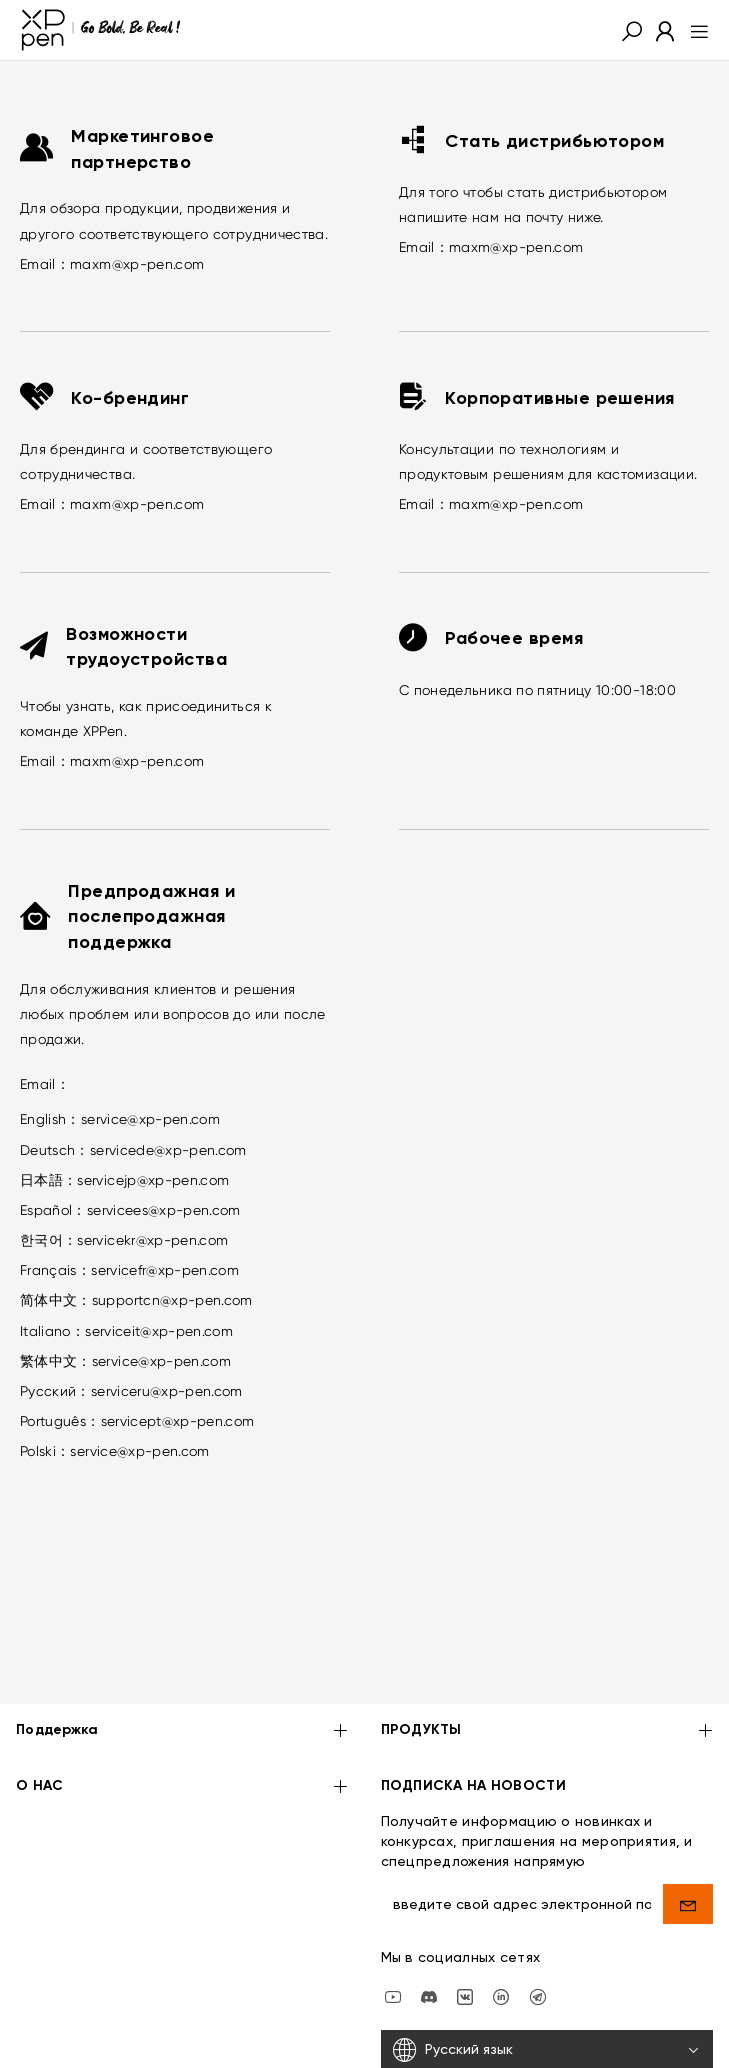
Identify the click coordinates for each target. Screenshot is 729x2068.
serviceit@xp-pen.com (159, 1331)
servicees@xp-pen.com (164, 1210)
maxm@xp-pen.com (137, 264)
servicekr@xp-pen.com (152, 1240)
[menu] (693, 30)
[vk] (465, 1936)
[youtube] (393, 1936)
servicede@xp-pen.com (168, 1150)
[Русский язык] (547, 1991)
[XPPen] (101, 30)
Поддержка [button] (182, 1672)
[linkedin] (501, 1936)
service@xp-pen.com (150, 1119)
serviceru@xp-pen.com (167, 1391)
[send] (688, 1844)
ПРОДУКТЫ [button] (547, 1672)
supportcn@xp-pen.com (172, 1300)
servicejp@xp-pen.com (153, 1180)
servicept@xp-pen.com (178, 1421)
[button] (632, 30)
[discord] (429, 1936)
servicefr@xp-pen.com (165, 1270)
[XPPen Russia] (538, 1936)
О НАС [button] (182, 1727)
